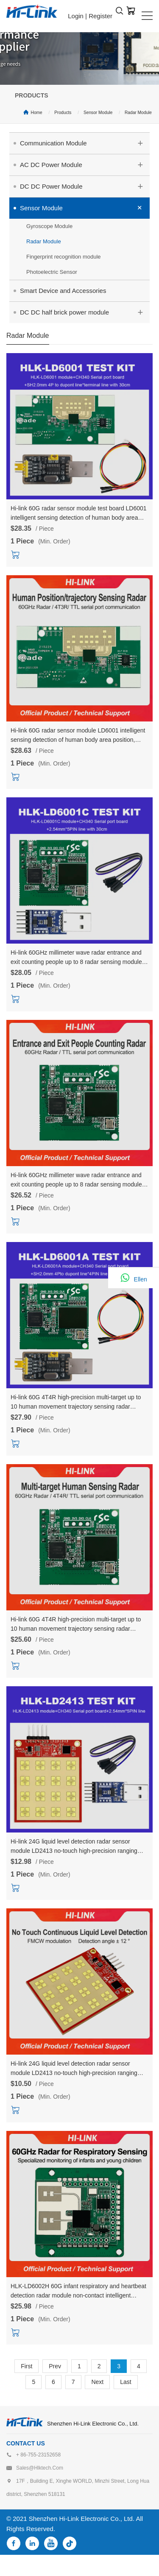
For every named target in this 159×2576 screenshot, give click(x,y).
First (26, 2366)
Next (97, 2381)
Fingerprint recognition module (63, 256)
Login (76, 15)
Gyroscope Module (49, 226)
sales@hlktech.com (39, 2468)
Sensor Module (98, 112)
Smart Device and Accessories (63, 290)
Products (62, 112)
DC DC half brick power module (85, 311)
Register (100, 15)
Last (125, 2381)
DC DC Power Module (85, 185)
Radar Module (138, 112)
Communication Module (85, 142)
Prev (55, 2366)
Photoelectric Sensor (51, 272)
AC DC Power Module (85, 163)
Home (36, 112)
